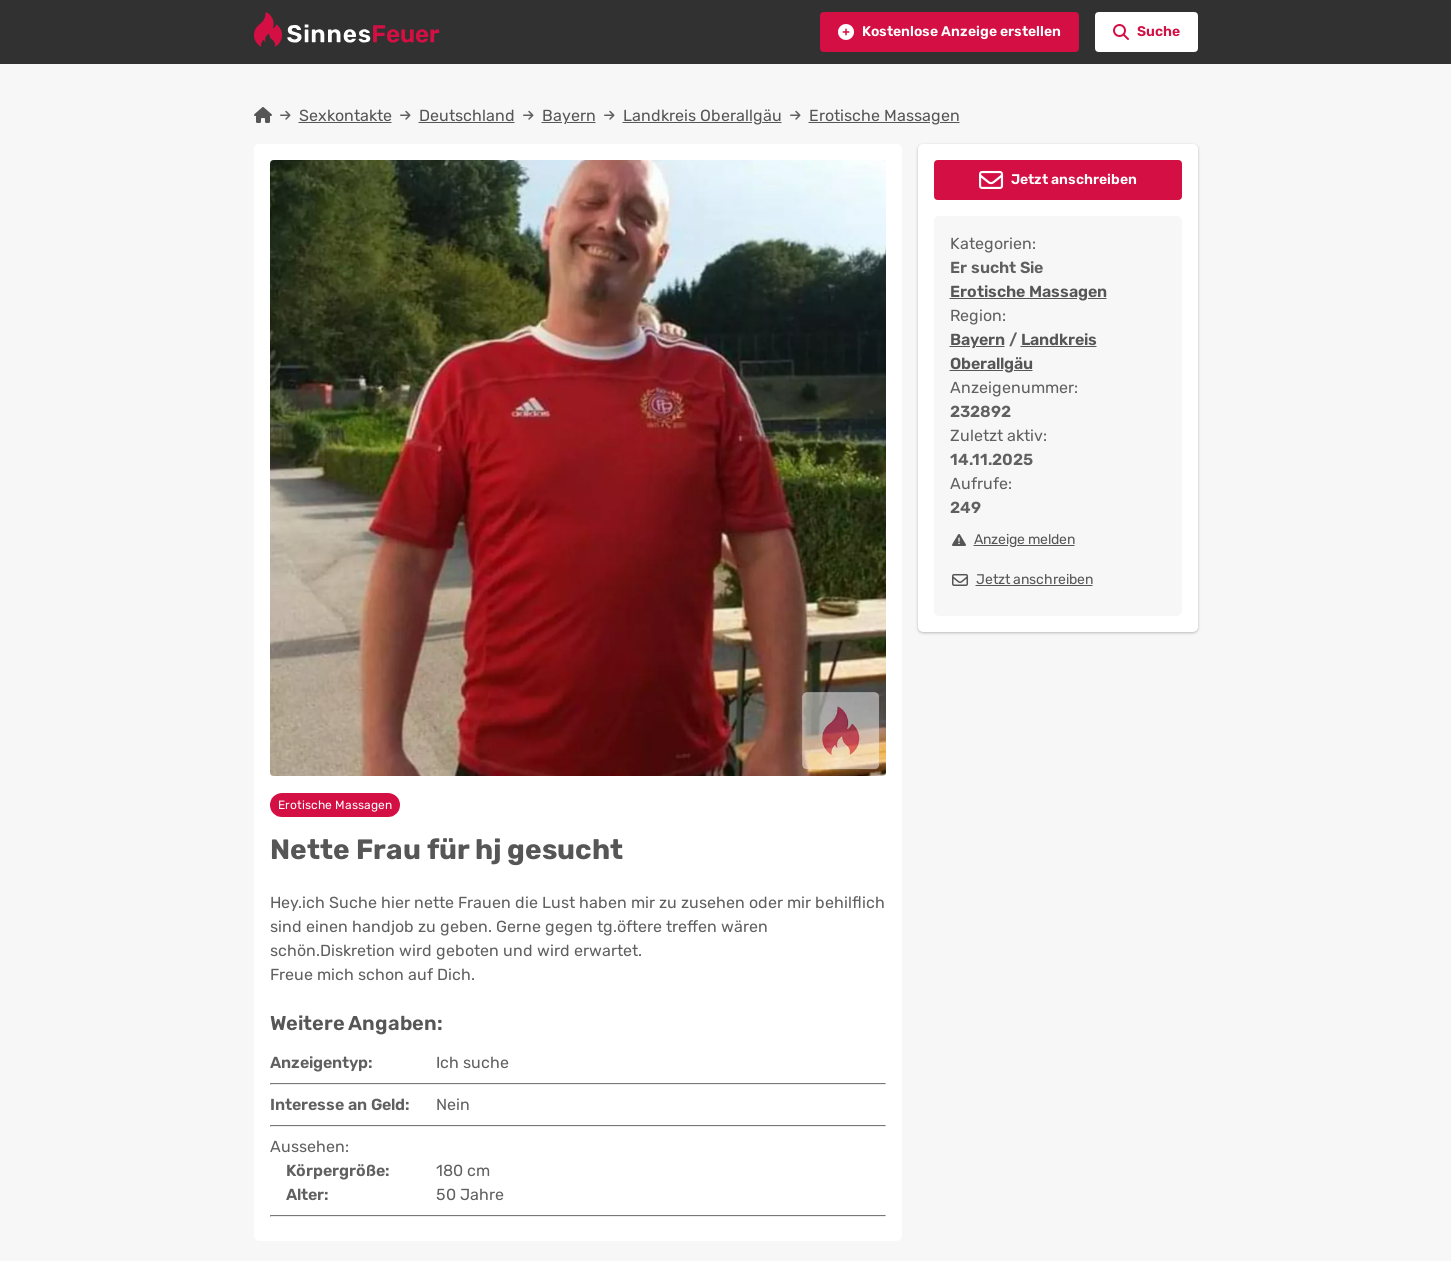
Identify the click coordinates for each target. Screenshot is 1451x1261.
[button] (949, 32)
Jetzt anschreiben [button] (1074, 179)
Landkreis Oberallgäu (702, 115)
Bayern (569, 115)
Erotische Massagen (884, 115)
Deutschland (467, 115)
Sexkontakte (345, 115)
